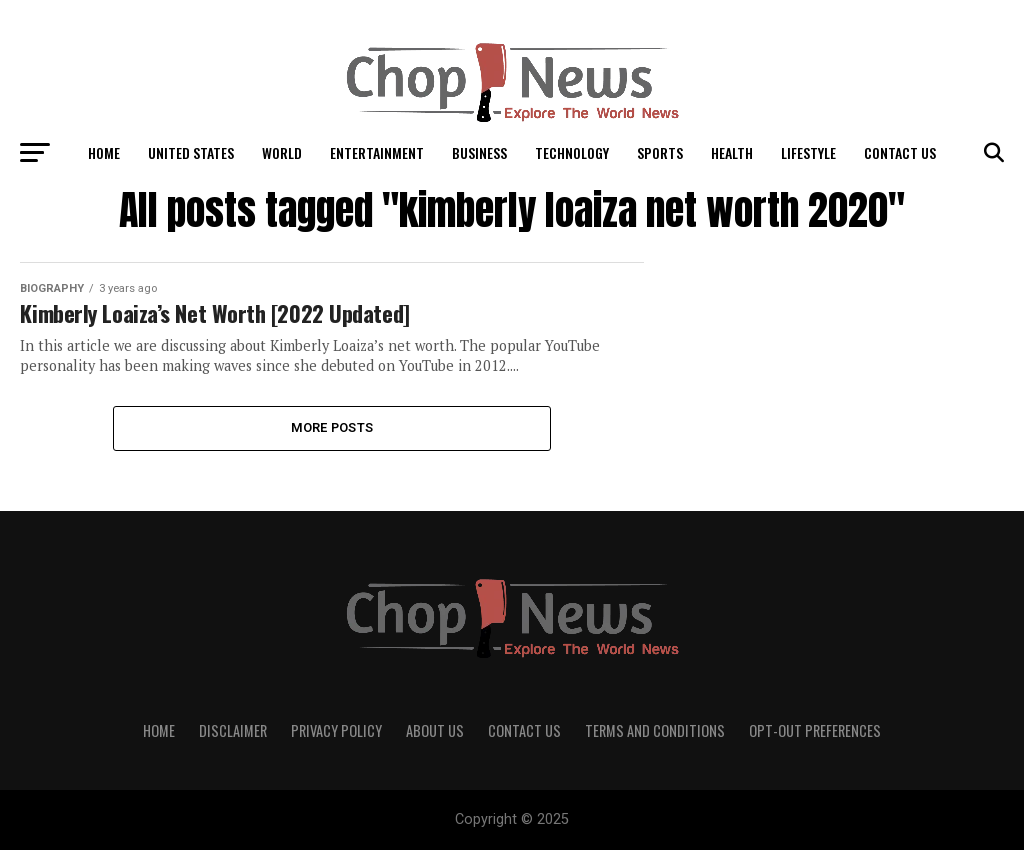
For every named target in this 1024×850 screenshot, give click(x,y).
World (282, 152)
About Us (435, 730)
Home (104, 152)
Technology (572, 152)
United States (191, 152)
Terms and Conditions (655, 730)
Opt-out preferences (815, 730)
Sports (660, 152)
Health (732, 152)
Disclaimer (233, 730)
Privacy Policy (336, 730)
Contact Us (900, 152)
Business (479, 152)
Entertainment (377, 152)
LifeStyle (808, 152)
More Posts (332, 427)
